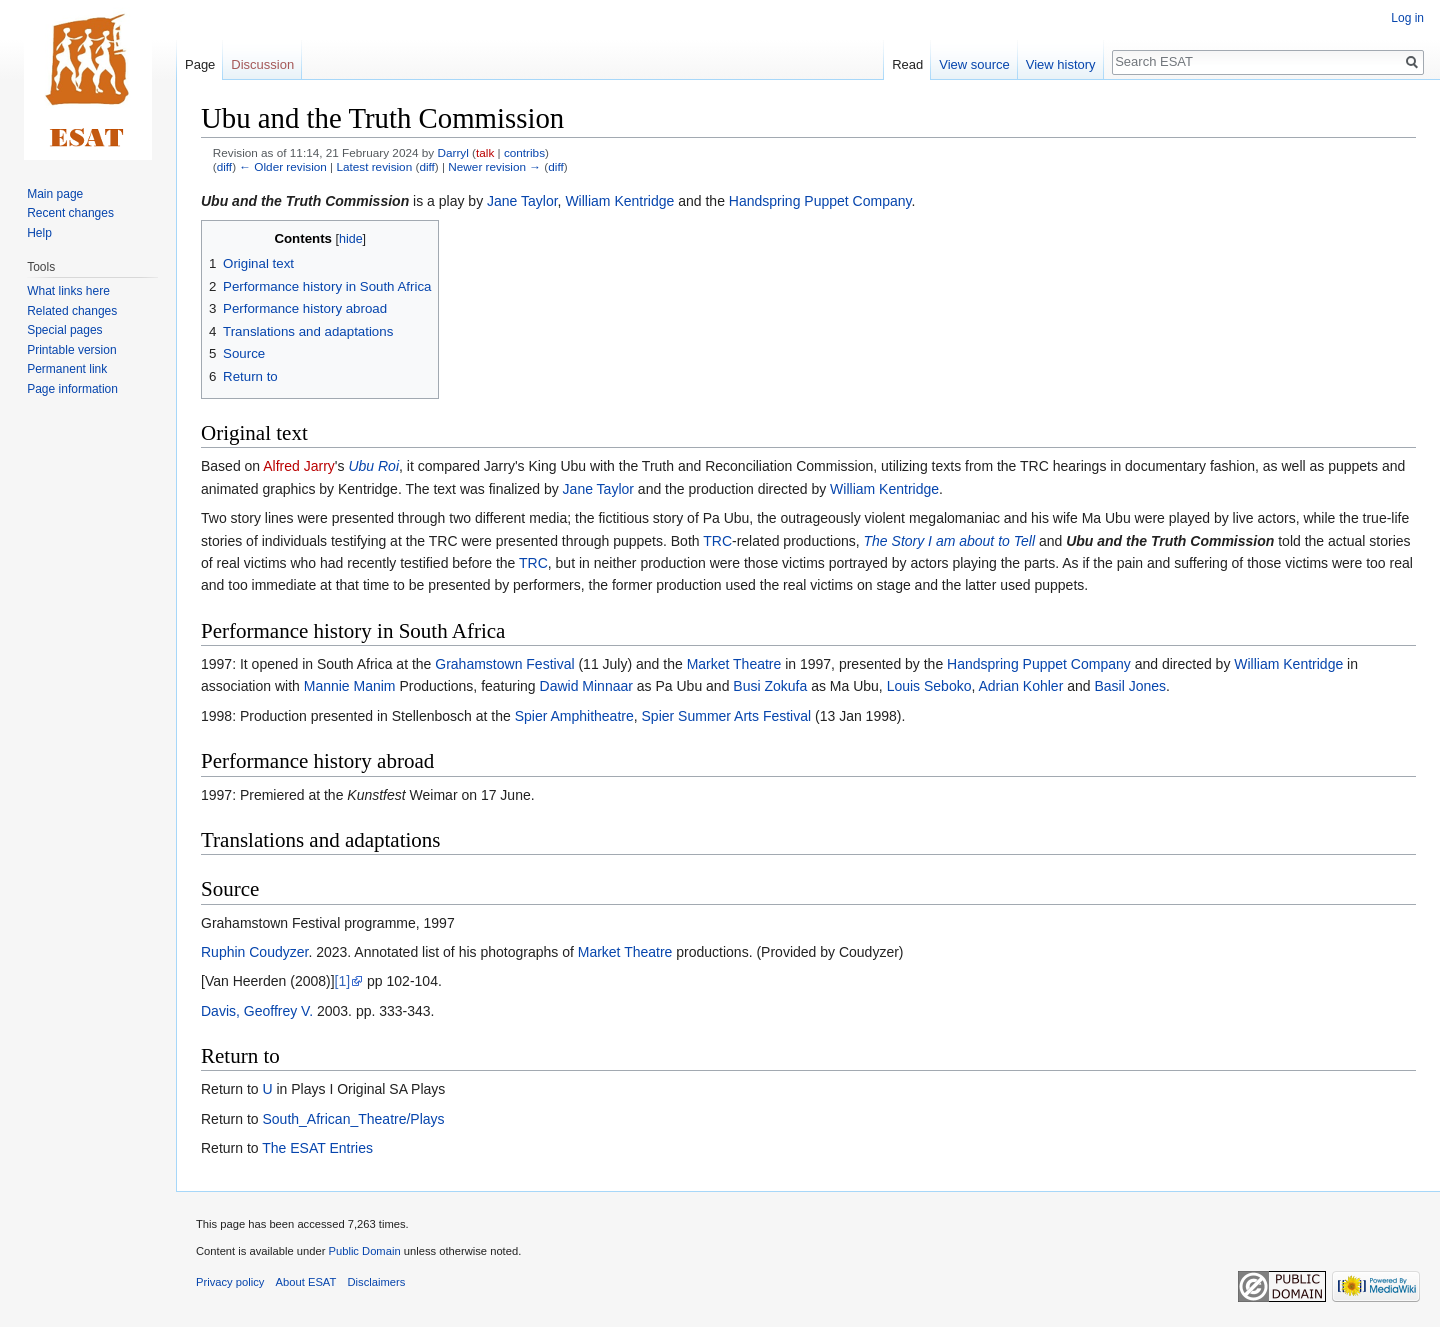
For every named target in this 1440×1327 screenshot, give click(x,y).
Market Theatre (734, 664)
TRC (717, 541)
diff (224, 166)
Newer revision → (494, 166)
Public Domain (364, 1251)
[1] (343, 981)
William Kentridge (619, 201)
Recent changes (70, 213)
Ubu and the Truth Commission (305, 201)
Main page (55, 194)
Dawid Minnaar (586, 686)
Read (907, 64)
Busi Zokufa (770, 686)
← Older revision (283, 166)
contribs (524, 152)
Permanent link (67, 369)
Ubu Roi (373, 466)
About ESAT (306, 1282)
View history (1061, 64)
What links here (68, 291)
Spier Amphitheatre (574, 716)
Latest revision (374, 166)
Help (39, 233)
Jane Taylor (522, 201)
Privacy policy (230, 1282)
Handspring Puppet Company (820, 201)
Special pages (64, 330)
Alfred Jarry (299, 466)
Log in (1407, 18)
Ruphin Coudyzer (254, 952)
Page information (72, 389)
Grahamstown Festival (504, 664)
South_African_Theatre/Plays (353, 1119)
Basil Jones (1130, 686)
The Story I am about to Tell (949, 541)
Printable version (71, 350)
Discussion (262, 64)
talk (485, 152)
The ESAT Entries (317, 1148)
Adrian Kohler (1020, 686)
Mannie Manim (350, 686)
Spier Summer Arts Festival (727, 716)
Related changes (72, 311)
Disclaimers (377, 1282)
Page (200, 64)
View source (974, 64)
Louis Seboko (929, 686)
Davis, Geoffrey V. (257, 1011)
